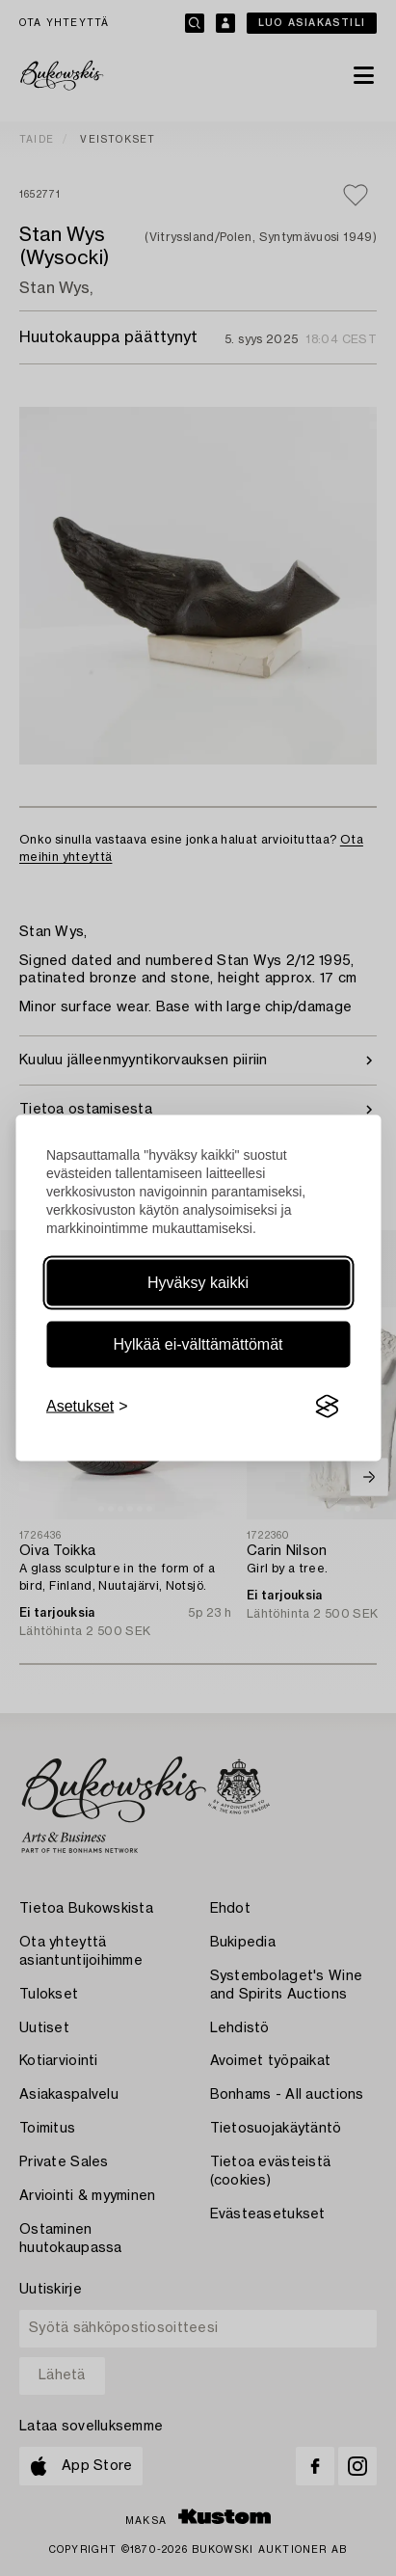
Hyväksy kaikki (198, 1283)
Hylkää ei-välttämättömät (197, 1344)
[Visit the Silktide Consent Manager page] (327, 1406)
